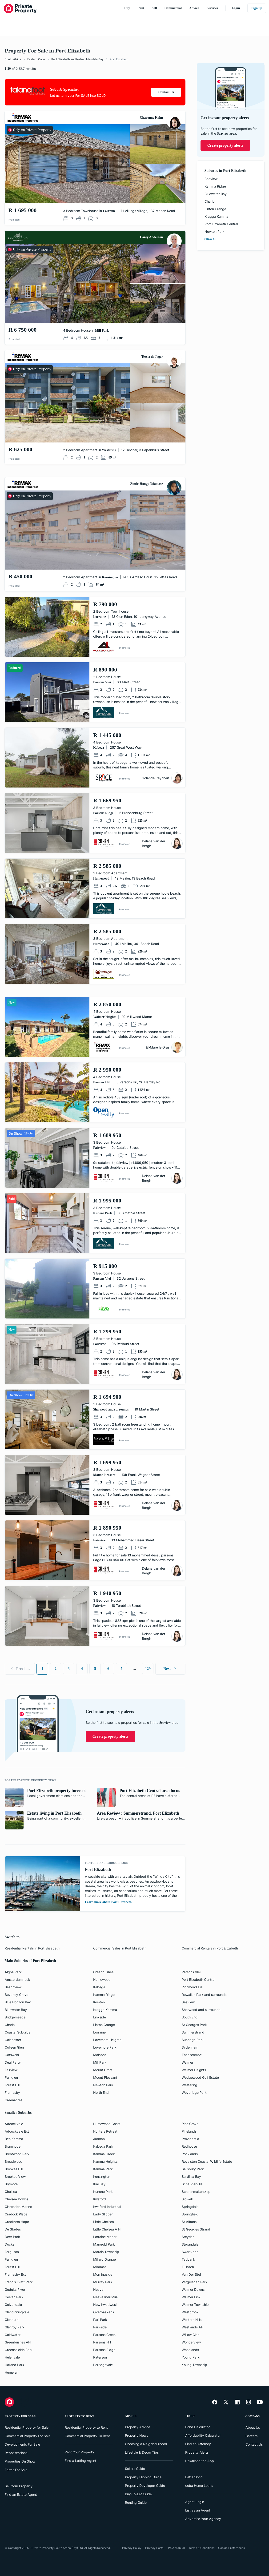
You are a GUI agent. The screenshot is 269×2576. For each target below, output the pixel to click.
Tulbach (188, 2267)
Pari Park (100, 2320)
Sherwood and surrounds (201, 2010)
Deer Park (12, 2237)
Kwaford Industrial (107, 2207)
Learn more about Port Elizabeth (108, 1902)
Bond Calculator (197, 2427)
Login (236, 8)
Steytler (188, 2237)
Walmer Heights (194, 2070)
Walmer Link (191, 2297)
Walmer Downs (193, 2289)
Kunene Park (103, 2192)
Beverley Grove (16, 1995)
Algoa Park (13, 1972)
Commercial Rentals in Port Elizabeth (210, 1948)
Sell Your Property (18, 2486)
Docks (9, 2244)
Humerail (11, 2372)
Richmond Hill (192, 1987)
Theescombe (192, 2055)
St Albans (189, 2222)
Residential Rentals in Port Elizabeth (32, 1948)
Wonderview (191, 2342)
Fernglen (11, 2077)
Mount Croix (102, 2070)
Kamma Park (103, 2169)
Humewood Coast (106, 2124)
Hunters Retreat (105, 2131)
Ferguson (12, 2252)
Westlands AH (192, 2327)
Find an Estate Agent (21, 2494)
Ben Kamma (14, 2139)
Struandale (190, 2244)
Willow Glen (190, 2335)
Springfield (190, 2214)
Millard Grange (104, 2259)
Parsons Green (104, 2335)
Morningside (102, 2274)
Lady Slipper (103, 2214)
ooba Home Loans (199, 2486)
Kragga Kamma (216, 216)
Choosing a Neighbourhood (146, 2444)
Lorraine (99, 2032)
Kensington (101, 2176)
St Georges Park (194, 2025)
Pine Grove (190, 2124)
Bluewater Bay (216, 194)
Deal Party (13, 2062)
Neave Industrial (105, 2297)
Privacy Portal (154, 2548)
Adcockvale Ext (17, 2131)
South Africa (13, 59)
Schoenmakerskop (196, 2192)
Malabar (99, 2055)
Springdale (190, 2207)
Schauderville (192, 2184)
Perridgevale (103, 2365)
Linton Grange (215, 209)
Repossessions (16, 2453)
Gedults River (15, 2289)
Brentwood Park (17, 2154)
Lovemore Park (104, 2047)
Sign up (256, 8)
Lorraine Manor (104, 2237)
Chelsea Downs (16, 2199)
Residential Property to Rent (86, 2427)
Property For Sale (20, 2416)
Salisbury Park (193, 2169)
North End (101, 2092)
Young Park (191, 2357)
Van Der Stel (191, 2274)
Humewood (102, 1979)
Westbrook (190, 2312)
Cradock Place (16, 2214)
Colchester (13, 2040)
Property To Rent (79, 2416)
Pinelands (189, 2131)
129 (148, 1669)
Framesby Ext (15, 2274)
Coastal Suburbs (17, 2032)
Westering (189, 2085)
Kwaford (99, 2199)
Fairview (11, 2070)
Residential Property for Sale (26, 2427)
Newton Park (215, 231)
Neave (98, 2289)
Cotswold (12, 2055)
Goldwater (12, 2335)
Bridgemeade (15, 2017)
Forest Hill (12, 2085)
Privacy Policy (131, 2548)
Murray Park (102, 2282)
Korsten (99, 2002)
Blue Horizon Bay (18, 2002)
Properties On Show (20, 2461)
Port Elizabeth (119, 59)
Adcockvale (14, 2124)
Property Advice (137, 2427)
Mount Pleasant (105, 2077)
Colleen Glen (14, 2047)
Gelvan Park (14, 2297)
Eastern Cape (36, 59)
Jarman (99, 2139)
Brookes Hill (14, 2169)
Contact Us (254, 2444)
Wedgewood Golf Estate (200, 2077)
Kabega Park (103, 2146)
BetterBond (194, 2477)
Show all (211, 239)
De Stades (13, 2229)
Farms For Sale (16, 2470)
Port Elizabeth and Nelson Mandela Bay (77, 59)
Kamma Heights (105, 2161)
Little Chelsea (103, 2222)
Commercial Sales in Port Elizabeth (119, 1948)
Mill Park (99, 2062)
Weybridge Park (194, 2092)
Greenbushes (103, 1972)
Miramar (99, 2267)
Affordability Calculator (203, 2435)
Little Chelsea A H (106, 2229)
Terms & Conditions (201, 2548)
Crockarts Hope (17, 2222)
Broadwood (13, 2161)
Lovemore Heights (107, 2040)
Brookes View (15, 2176)
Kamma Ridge (215, 186)
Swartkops (190, 2252)
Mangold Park (104, 2244)
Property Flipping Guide (143, 2477)
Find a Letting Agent (80, 2461)
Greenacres (13, 2100)
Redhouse (189, 2146)
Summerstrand (193, 2032)
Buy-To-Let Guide (138, 2494)
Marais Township (106, 2252)
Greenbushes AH (18, 2342)
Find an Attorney (198, 2444)
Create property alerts (225, 145)
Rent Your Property (79, 2452)
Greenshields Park (18, 2350)
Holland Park (14, 2365)
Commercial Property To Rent (87, 2436)
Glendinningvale (17, 2312)
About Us (252, 2427)
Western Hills (191, 2320)
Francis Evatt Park (19, 2282)
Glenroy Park (14, 2327)
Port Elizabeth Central (221, 224)
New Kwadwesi (104, 2305)
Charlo (209, 201)
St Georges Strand (196, 2229)
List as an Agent (197, 2510)
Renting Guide (136, 2502)
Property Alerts (197, 2452)
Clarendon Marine (18, 2207)
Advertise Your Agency (203, 2519)
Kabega (99, 1987)
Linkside (99, 2017)
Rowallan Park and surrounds (204, 1995)
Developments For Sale (22, 2444)
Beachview (13, 1987)
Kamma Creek (104, 2154)
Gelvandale (13, 2305)
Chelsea (11, 2192)
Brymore (11, 2184)
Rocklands (190, 2154)
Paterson (100, 2357)
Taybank (188, 2259)
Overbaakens (103, 2312)
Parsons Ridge (104, 2350)
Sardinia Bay (191, 2176)
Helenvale (12, 2357)
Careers (251, 2436)
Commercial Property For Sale (27, 2436)
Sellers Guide (135, 2469)
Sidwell (187, 2199)
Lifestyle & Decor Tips (142, 2452)
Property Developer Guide (145, 2486)
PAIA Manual (176, 2548)
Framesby (12, 2092)
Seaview (211, 179)
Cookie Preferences (231, 2548)
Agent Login (194, 2502)
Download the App (199, 2461)
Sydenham (190, 2047)
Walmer (187, 2062)
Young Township (194, 2365)
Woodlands (190, 2350)
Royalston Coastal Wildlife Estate (207, 2161)
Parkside (100, 2327)
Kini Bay (99, 2184)
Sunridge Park (193, 2040)
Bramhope (12, 2146)
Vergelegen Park (194, 2282)
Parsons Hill (102, 2342)
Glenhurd (12, 2320)
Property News (136, 2435)
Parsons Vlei (191, 1972)
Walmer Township (195, 2305)
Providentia (190, 2139)
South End (189, 2017)
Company (252, 2416)
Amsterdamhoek (17, 1979)
